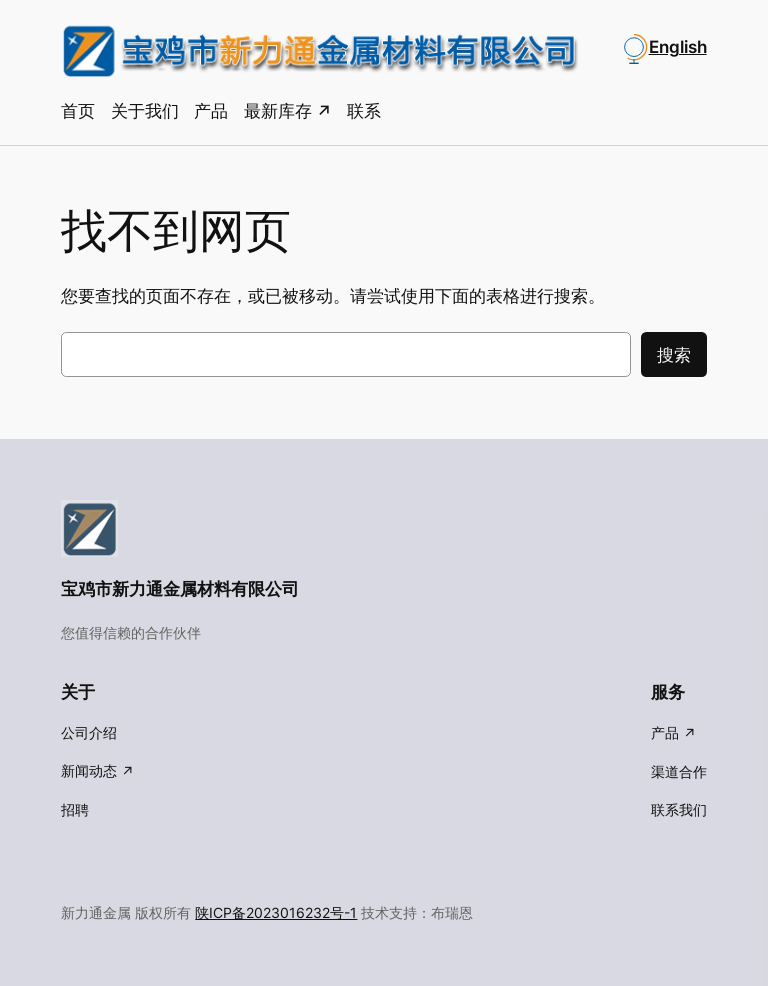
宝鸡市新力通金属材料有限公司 (180, 589)
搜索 (674, 355)
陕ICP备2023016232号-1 (276, 912)
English (678, 47)
